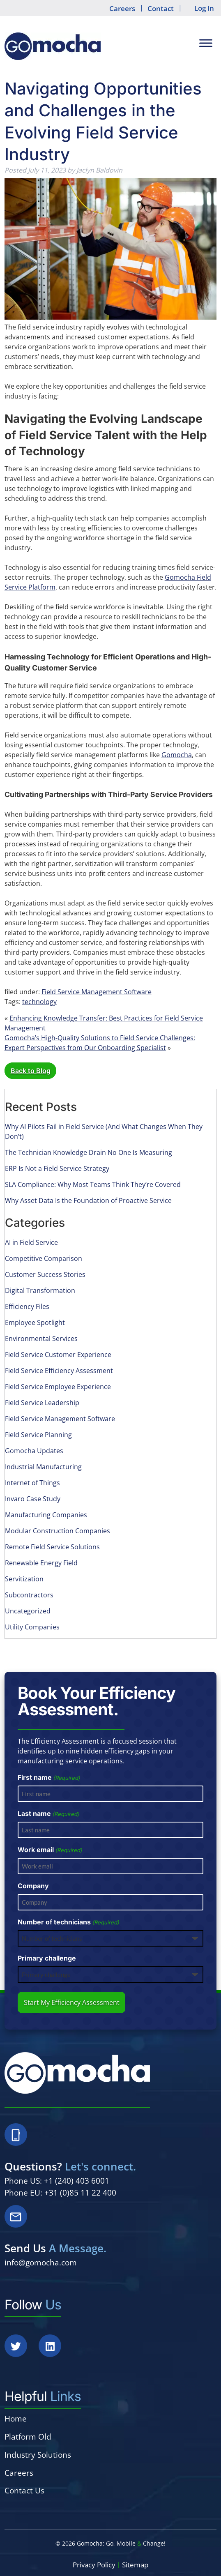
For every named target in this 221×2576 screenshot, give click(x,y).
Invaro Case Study (32, 1498)
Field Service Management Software (96, 991)
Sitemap (135, 2564)
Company (33, 1886)
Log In (204, 8)
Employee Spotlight (35, 1322)
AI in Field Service (31, 1242)
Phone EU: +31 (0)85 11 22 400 (60, 2192)
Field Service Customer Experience (58, 1354)
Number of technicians (68, 1922)
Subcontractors (29, 1594)
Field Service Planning (38, 1434)
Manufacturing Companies (46, 1514)
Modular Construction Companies (57, 1530)
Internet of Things (32, 1482)
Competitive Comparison (43, 1258)
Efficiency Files (27, 1306)
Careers (122, 8)
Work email (50, 1850)
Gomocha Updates (34, 1450)
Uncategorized (28, 1610)
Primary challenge (47, 1958)
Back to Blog (31, 1071)
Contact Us (24, 2490)
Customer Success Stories (45, 1274)
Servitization (24, 1578)
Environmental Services (41, 1338)
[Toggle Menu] (205, 43)
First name (49, 1777)
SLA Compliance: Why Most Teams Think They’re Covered (93, 1184)
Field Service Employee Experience (58, 1386)
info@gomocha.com (41, 2262)
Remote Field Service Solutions (52, 1546)
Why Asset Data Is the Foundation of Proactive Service (88, 1200)
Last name (48, 1813)
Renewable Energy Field (41, 1562)
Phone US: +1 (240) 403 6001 (57, 2180)
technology (39, 1001)
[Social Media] (21, 2350)
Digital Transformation (40, 1290)
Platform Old (28, 2436)
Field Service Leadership (42, 1402)
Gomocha (176, 754)
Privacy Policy (94, 2564)
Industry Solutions (38, 2454)
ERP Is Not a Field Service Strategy (57, 1168)
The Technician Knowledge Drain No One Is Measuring (88, 1152)
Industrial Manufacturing (43, 1466)
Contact (160, 8)
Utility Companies (32, 1626)
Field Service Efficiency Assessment (59, 1370)
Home (16, 2418)
